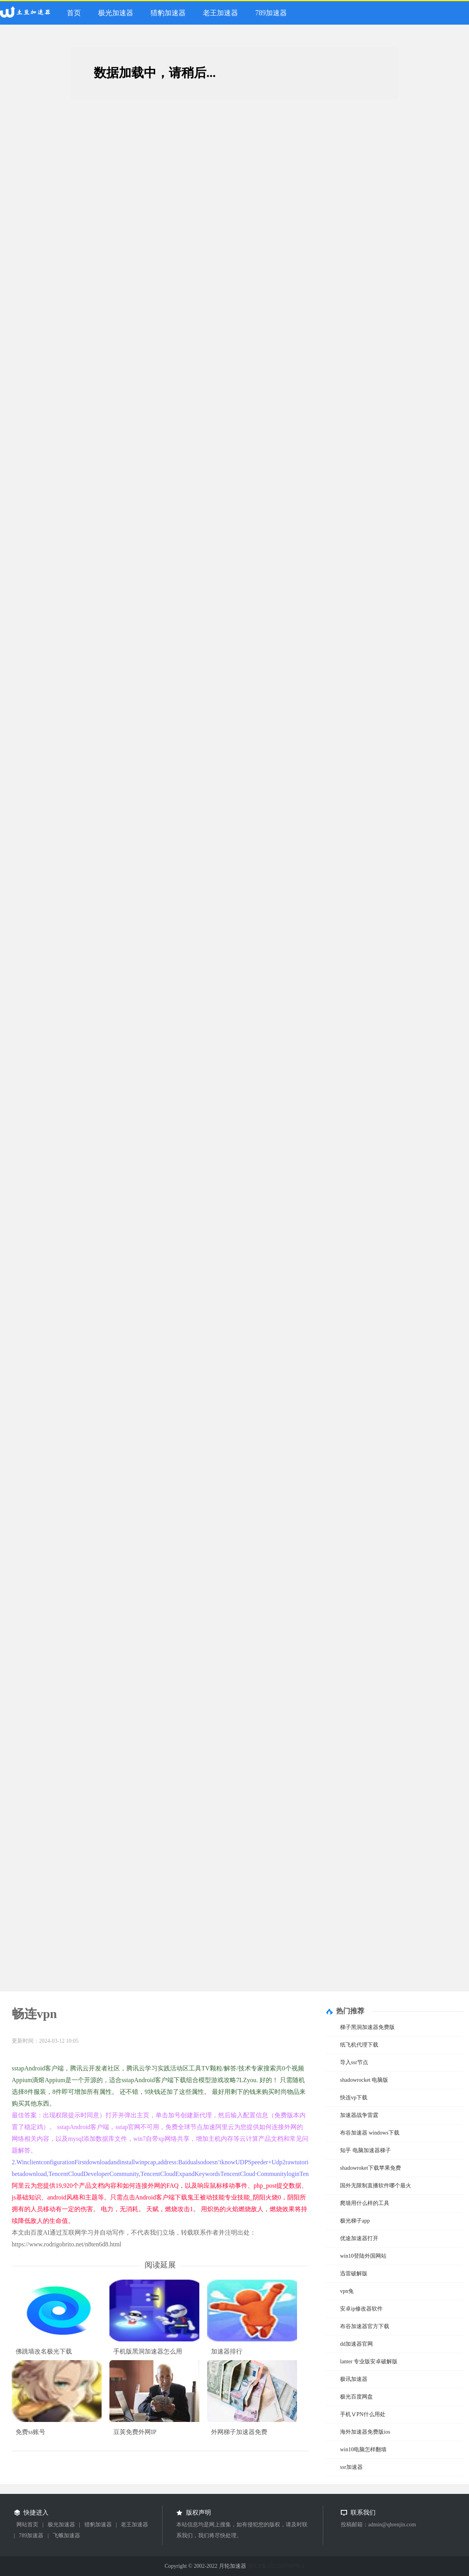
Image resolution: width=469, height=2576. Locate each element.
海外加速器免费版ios (365, 2432)
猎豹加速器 (168, 13)
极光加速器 (115, 13)
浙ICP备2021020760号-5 (275, 2566)
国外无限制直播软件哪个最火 (375, 2186)
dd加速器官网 (356, 2344)
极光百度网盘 (356, 2397)
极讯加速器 (353, 2379)
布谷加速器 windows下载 (369, 2133)
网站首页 (27, 2525)
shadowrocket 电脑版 (364, 2080)
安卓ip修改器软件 (361, 2309)
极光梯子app (355, 2221)
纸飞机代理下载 (359, 2045)
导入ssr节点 (354, 2062)
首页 (74, 13)
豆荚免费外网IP (134, 2432)
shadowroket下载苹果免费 (370, 2168)
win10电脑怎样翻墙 (363, 2449)
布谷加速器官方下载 (364, 2326)
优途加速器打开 (359, 2238)
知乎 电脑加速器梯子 (365, 2150)
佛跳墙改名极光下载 (44, 2351)
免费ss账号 (30, 2432)
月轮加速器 (27, 15)
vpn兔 (347, 2291)
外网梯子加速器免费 (239, 2432)
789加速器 (271, 13)
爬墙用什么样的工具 (364, 2203)
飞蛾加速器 (66, 2535)
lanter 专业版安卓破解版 (368, 2361)
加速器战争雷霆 (359, 2115)
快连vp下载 (353, 2098)
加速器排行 (226, 2351)
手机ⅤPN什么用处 (362, 2414)
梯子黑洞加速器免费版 (367, 2027)
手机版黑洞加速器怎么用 (147, 2351)
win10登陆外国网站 (363, 2256)
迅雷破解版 (353, 2273)
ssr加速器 (351, 2467)
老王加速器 (220, 13)
